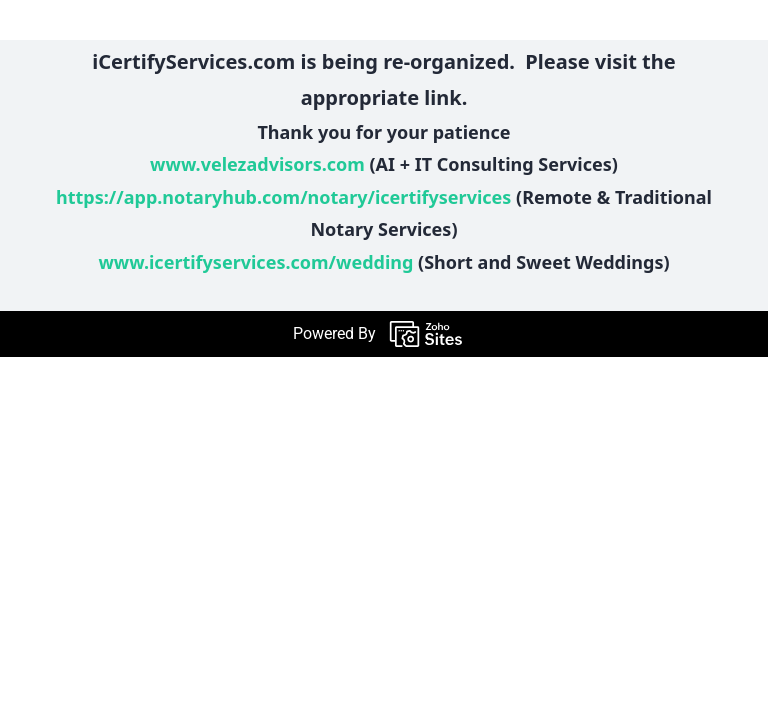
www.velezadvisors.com (257, 164)
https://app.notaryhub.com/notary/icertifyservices (283, 197)
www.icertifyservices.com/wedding (255, 262)
